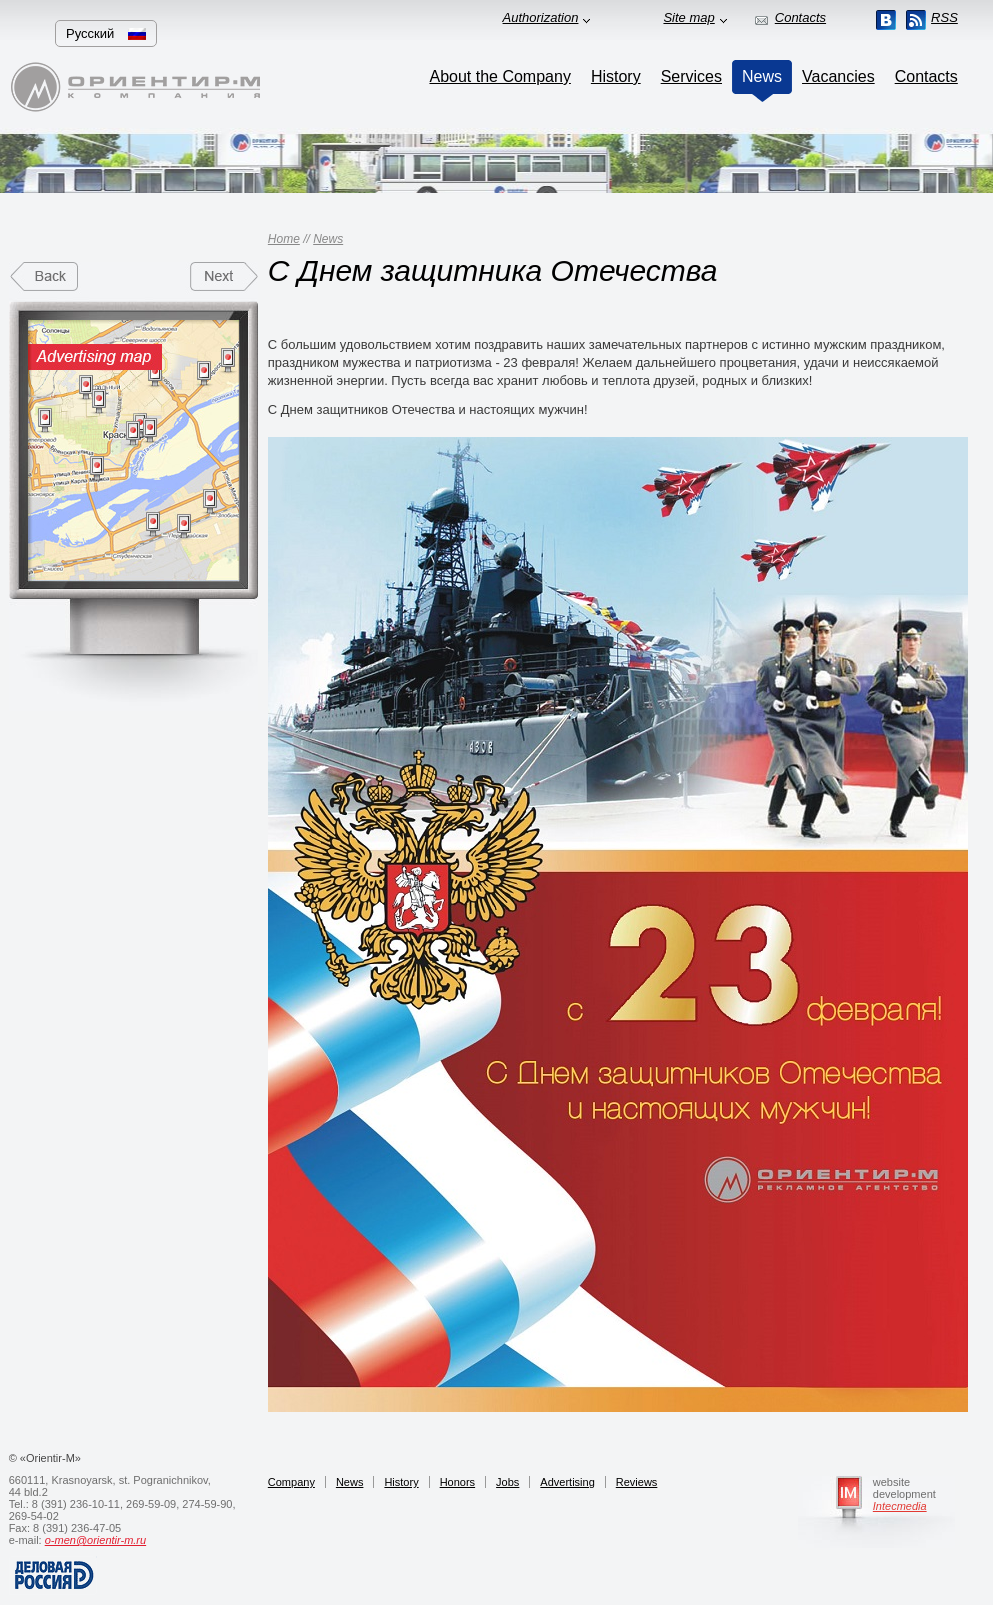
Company (291, 1482)
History (401, 1482)
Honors (457, 1482)
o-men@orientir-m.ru (95, 1540)
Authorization (541, 17)
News (328, 239)
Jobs (507, 1482)
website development (904, 1488)
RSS (944, 17)
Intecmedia (900, 1506)
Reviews (637, 1482)
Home (284, 239)
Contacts (800, 17)
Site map (688, 17)
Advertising (567, 1482)
